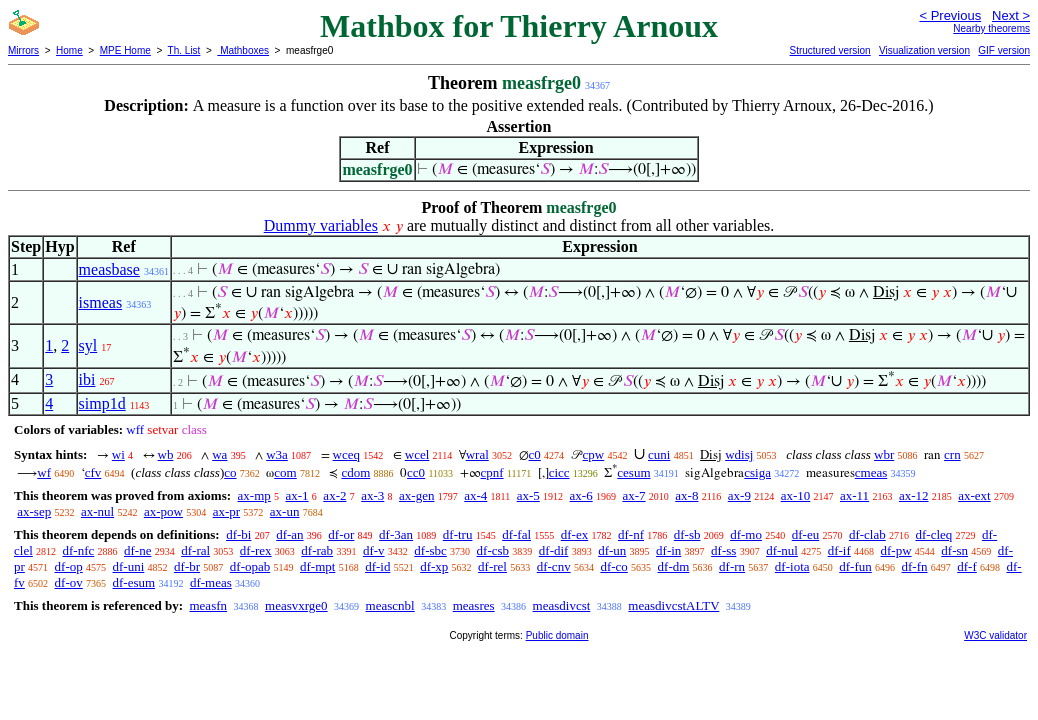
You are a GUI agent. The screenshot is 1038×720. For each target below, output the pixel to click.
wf (44, 472)
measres (474, 605)
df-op (69, 566)
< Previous (950, 15)
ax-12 (914, 495)
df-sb (687, 534)
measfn (208, 605)
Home (69, 50)
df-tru (458, 534)
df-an (289, 534)
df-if (839, 550)
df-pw (896, 550)
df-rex (256, 550)
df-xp (434, 566)
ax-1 (297, 495)
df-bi (238, 534)
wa (219, 454)
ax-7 (633, 495)
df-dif (554, 550)
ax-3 (372, 495)
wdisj (739, 454)
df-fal (516, 534)
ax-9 (739, 495)
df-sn (954, 550)
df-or (341, 534)
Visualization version (924, 50)
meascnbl (390, 605)
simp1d (102, 403)
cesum (633, 472)
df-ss (723, 550)
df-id (377, 566)
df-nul (782, 550)
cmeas (871, 472)
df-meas (211, 582)
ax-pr (226, 511)
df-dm (674, 566)
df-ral (195, 550)
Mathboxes (243, 50)
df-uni (129, 566)
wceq (346, 454)
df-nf (631, 534)
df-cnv (554, 566)
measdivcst (562, 605)
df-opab (250, 566)
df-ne (137, 550)
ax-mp (254, 495)
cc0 (416, 472)
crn (952, 454)
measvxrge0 (296, 605)
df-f (967, 566)
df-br (187, 566)
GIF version (1004, 50)
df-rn (732, 566)
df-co (613, 566)
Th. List (184, 50)
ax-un (285, 511)
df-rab (317, 550)
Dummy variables (321, 225)
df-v (374, 550)
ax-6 (581, 495)
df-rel (492, 566)
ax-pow (163, 511)
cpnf (492, 472)
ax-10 (796, 495)
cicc (559, 472)
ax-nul (97, 511)
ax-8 (686, 495)
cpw (594, 454)
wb (166, 454)
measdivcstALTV (673, 605)
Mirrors (23, 50)
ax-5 (528, 495)
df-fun (855, 566)
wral (477, 454)
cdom (355, 472)
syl (88, 345)
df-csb (493, 550)
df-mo (746, 534)
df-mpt (317, 566)
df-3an (396, 534)
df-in (668, 550)
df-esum (134, 582)
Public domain (557, 635)
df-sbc (430, 550)
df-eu (805, 534)
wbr (884, 454)
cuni (659, 454)
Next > (1011, 15)
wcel (417, 454)
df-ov (69, 582)
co (230, 472)
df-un (612, 550)
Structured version (829, 50)
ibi (87, 379)
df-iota (792, 566)
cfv (93, 472)
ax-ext (974, 495)
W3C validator (995, 635)
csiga (757, 472)
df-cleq (933, 534)
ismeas (101, 302)
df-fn (915, 566)
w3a (277, 454)
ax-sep (34, 511)
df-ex (574, 534)
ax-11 (854, 495)
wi (118, 454)
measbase (109, 269)
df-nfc (79, 550)
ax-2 (334, 495)
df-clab (867, 534)
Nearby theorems (991, 28)
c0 (535, 454)
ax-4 (475, 495)
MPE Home (125, 50)
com (285, 472)
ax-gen (416, 495)
